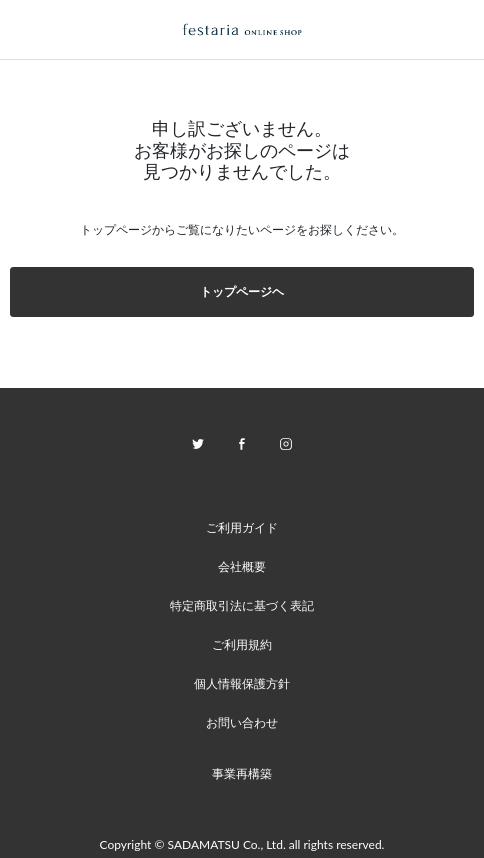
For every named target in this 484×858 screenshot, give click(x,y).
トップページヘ (242, 291)
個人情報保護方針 (242, 683)
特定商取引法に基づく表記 (242, 605)
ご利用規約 (242, 644)
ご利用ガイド (242, 527)
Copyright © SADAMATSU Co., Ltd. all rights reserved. (242, 844)
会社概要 (242, 566)
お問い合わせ (242, 722)
